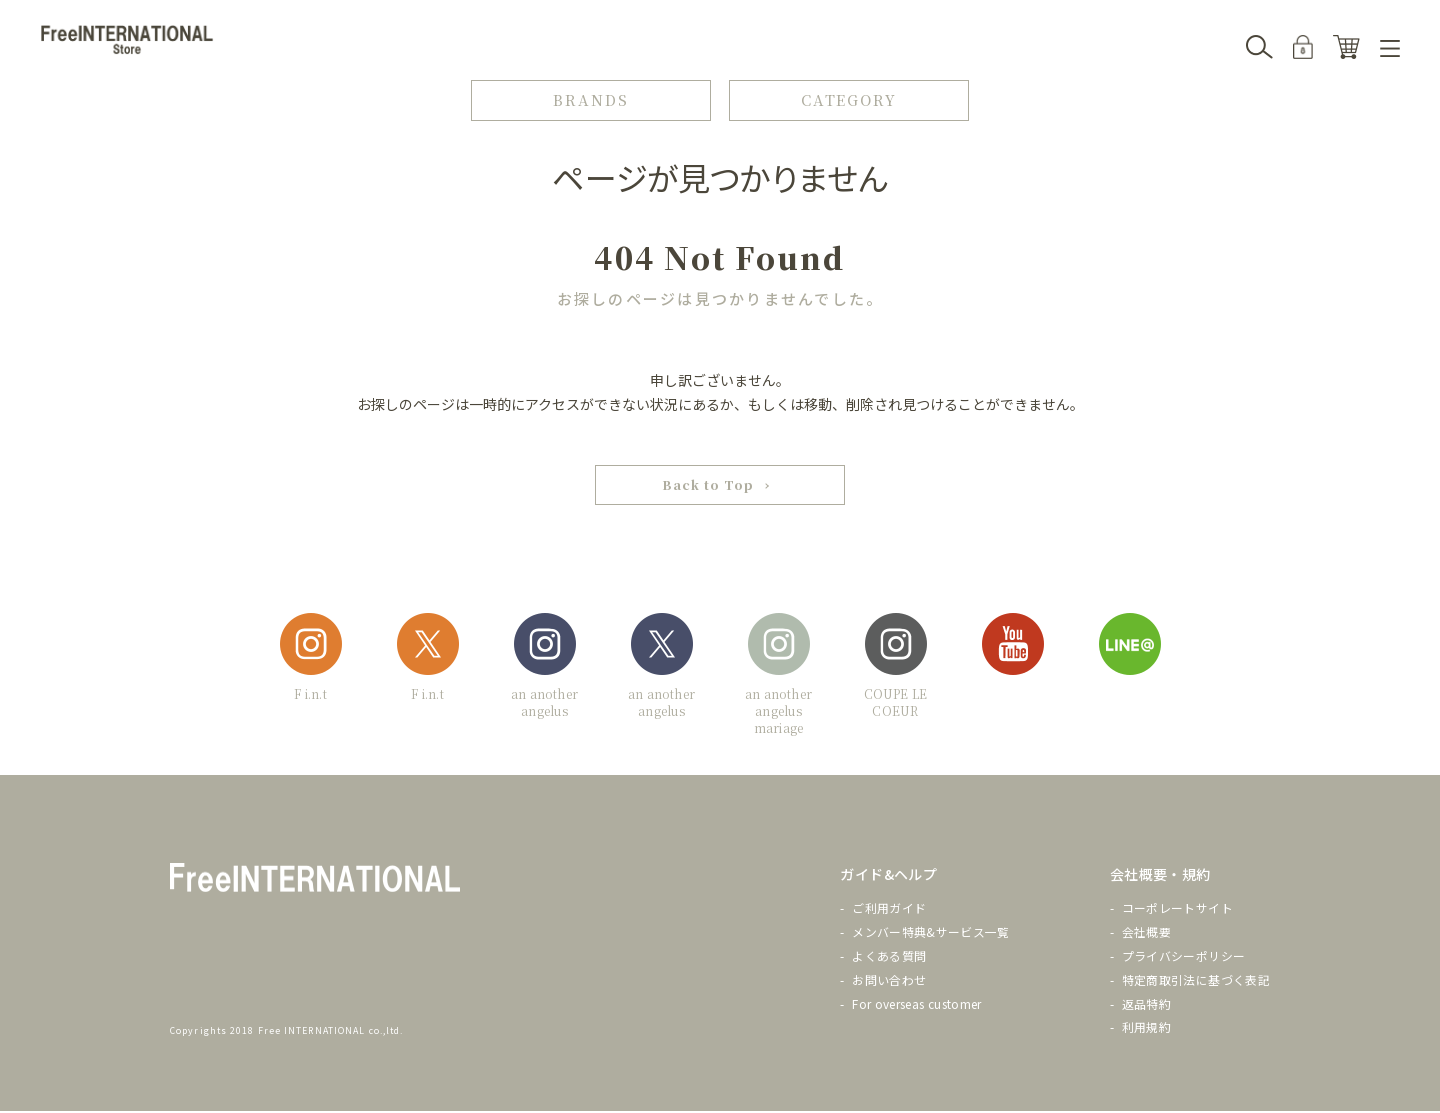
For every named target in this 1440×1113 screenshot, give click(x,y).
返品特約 (1146, 1005)
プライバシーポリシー (1184, 957)
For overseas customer (917, 1005)
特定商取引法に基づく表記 (1196, 981)
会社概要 (1146, 933)
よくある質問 (889, 957)
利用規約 (1146, 1029)
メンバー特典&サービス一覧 (931, 933)
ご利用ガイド (889, 910)
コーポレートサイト (1177, 910)
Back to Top (708, 486)
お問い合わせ (889, 981)
